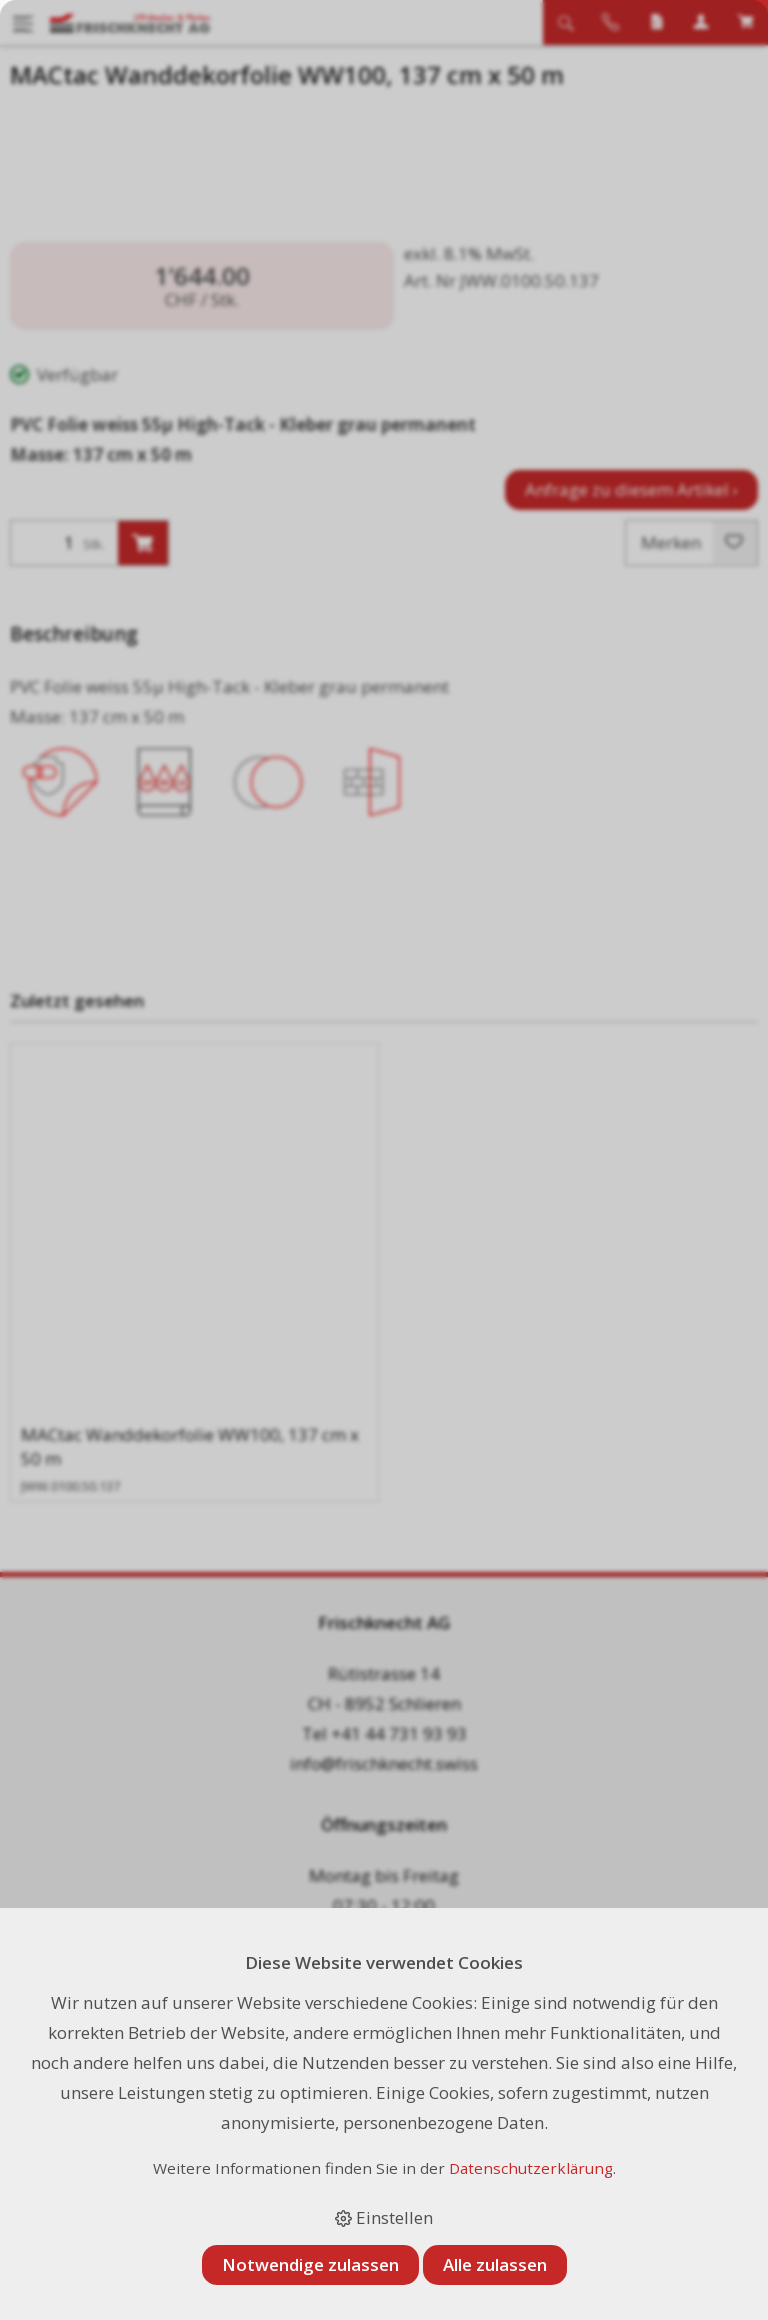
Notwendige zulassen (310, 2264)
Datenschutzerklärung (531, 2168)
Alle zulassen (495, 2264)
